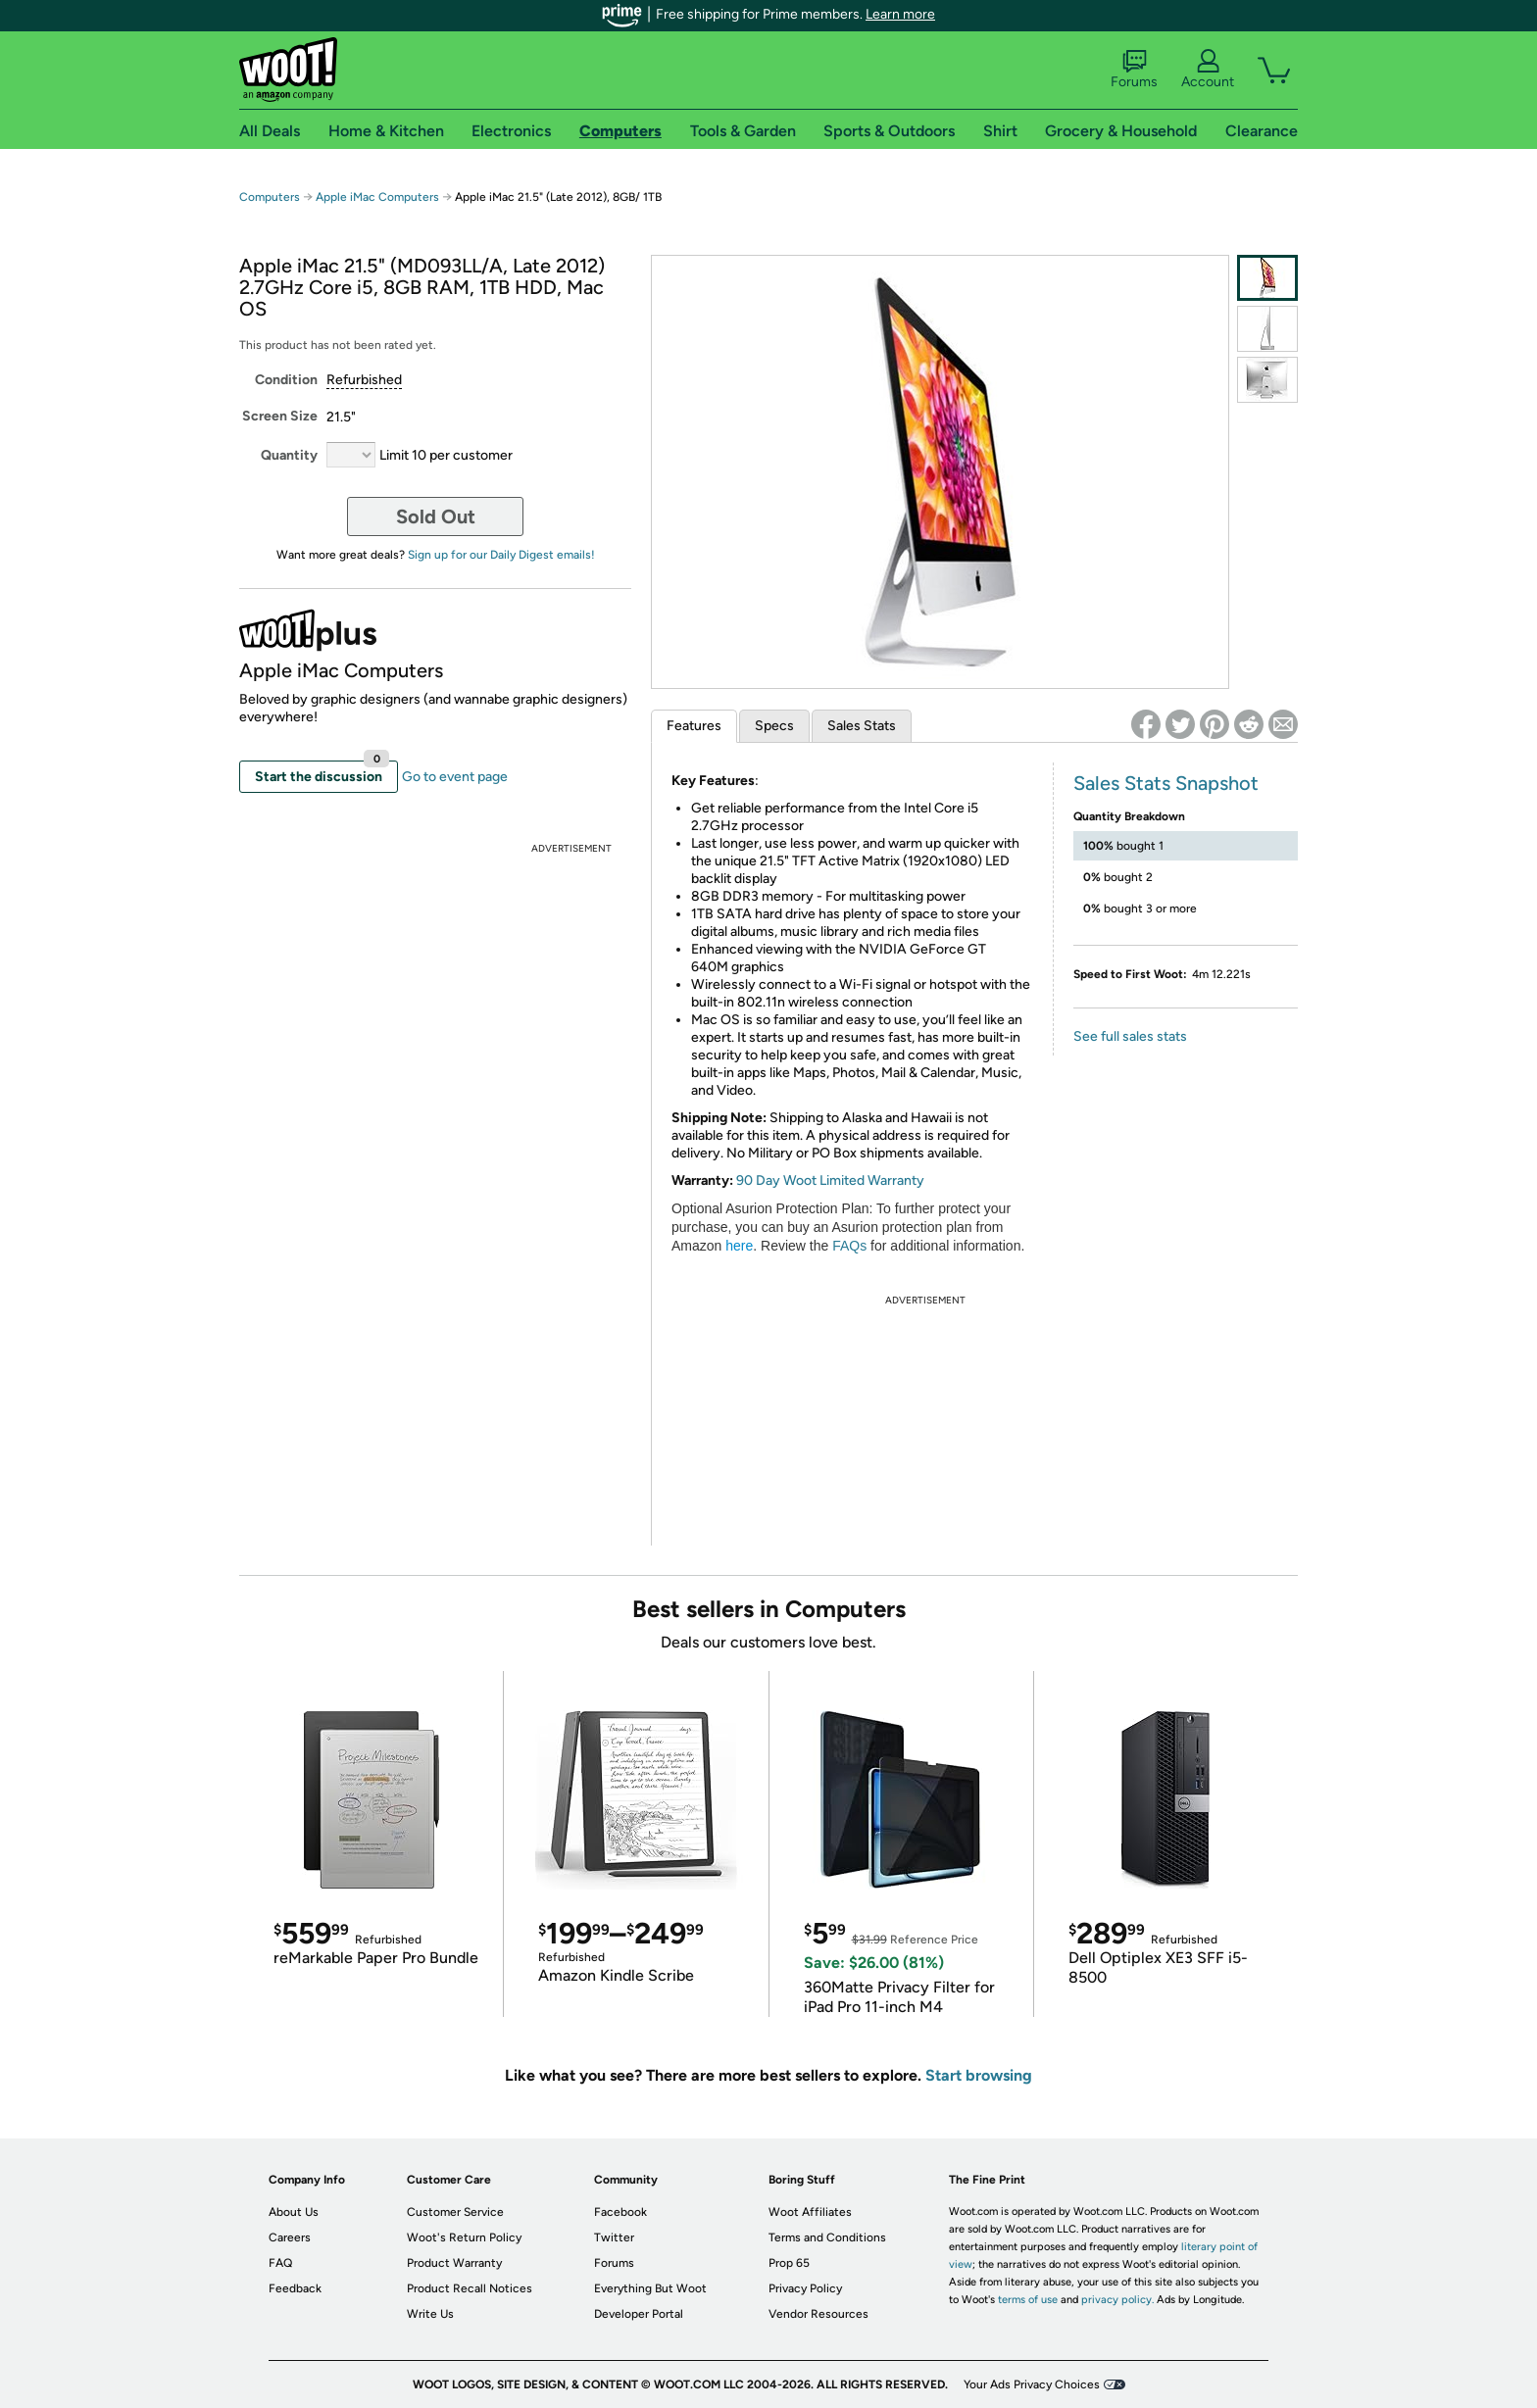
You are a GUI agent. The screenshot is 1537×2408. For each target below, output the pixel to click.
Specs (774, 725)
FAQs (849, 1245)
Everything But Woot (650, 2288)
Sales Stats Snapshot (1166, 783)
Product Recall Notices (469, 2288)
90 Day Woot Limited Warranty (830, 1180)
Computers (269, 197)
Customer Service (455, 2212)
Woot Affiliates (810, 2212)
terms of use (1028, 2299)
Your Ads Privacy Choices (1032, 2384)
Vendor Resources (818, 2314)
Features (694, 725)
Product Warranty (454, 2263)
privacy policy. (1117, 2299)
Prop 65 (789, 2263)
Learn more (900, 14)
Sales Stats (861, 725)
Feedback (295, 2288)
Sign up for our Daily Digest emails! (501, 555)
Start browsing (978, 2075)
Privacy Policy (805, 2288)
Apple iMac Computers (377, 197)
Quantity (289, 455)
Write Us (430, 2314)
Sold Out (435, 516)
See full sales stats (1130, 1036)
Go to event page (455, 776)
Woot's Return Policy (464, 2237)
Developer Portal (638, 2314)
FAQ (280, 2263)
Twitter (614, 2237)
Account (1207, 69)
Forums (1134, 69)
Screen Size (280, 416)
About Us (294, 2212)
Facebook (620, 2212)
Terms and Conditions (827, 2237)
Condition (286, 379)
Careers (290, 2237)
